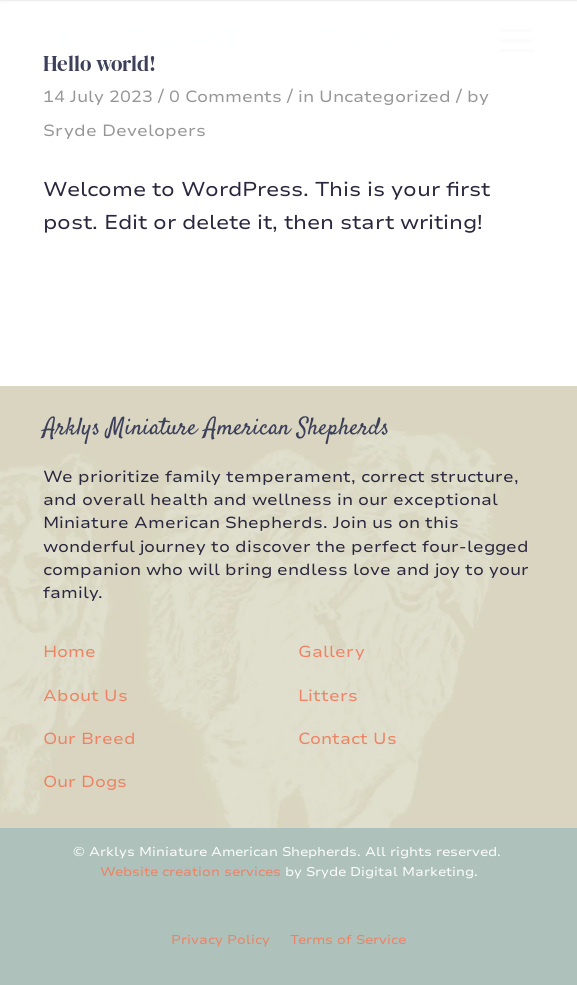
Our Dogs (85, 782)
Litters (328, 696)
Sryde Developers (124, 131)
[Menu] (506, 40)
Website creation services (190, 872)
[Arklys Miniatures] (239, 40)
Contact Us (347, 739)
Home (69, 652)
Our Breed (89, 739)
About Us (85, 696)
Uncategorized (385, 97)
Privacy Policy (220, 940)
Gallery (331, 652)
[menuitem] (506, 40)
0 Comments (225, 97)
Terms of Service (348, 940)
